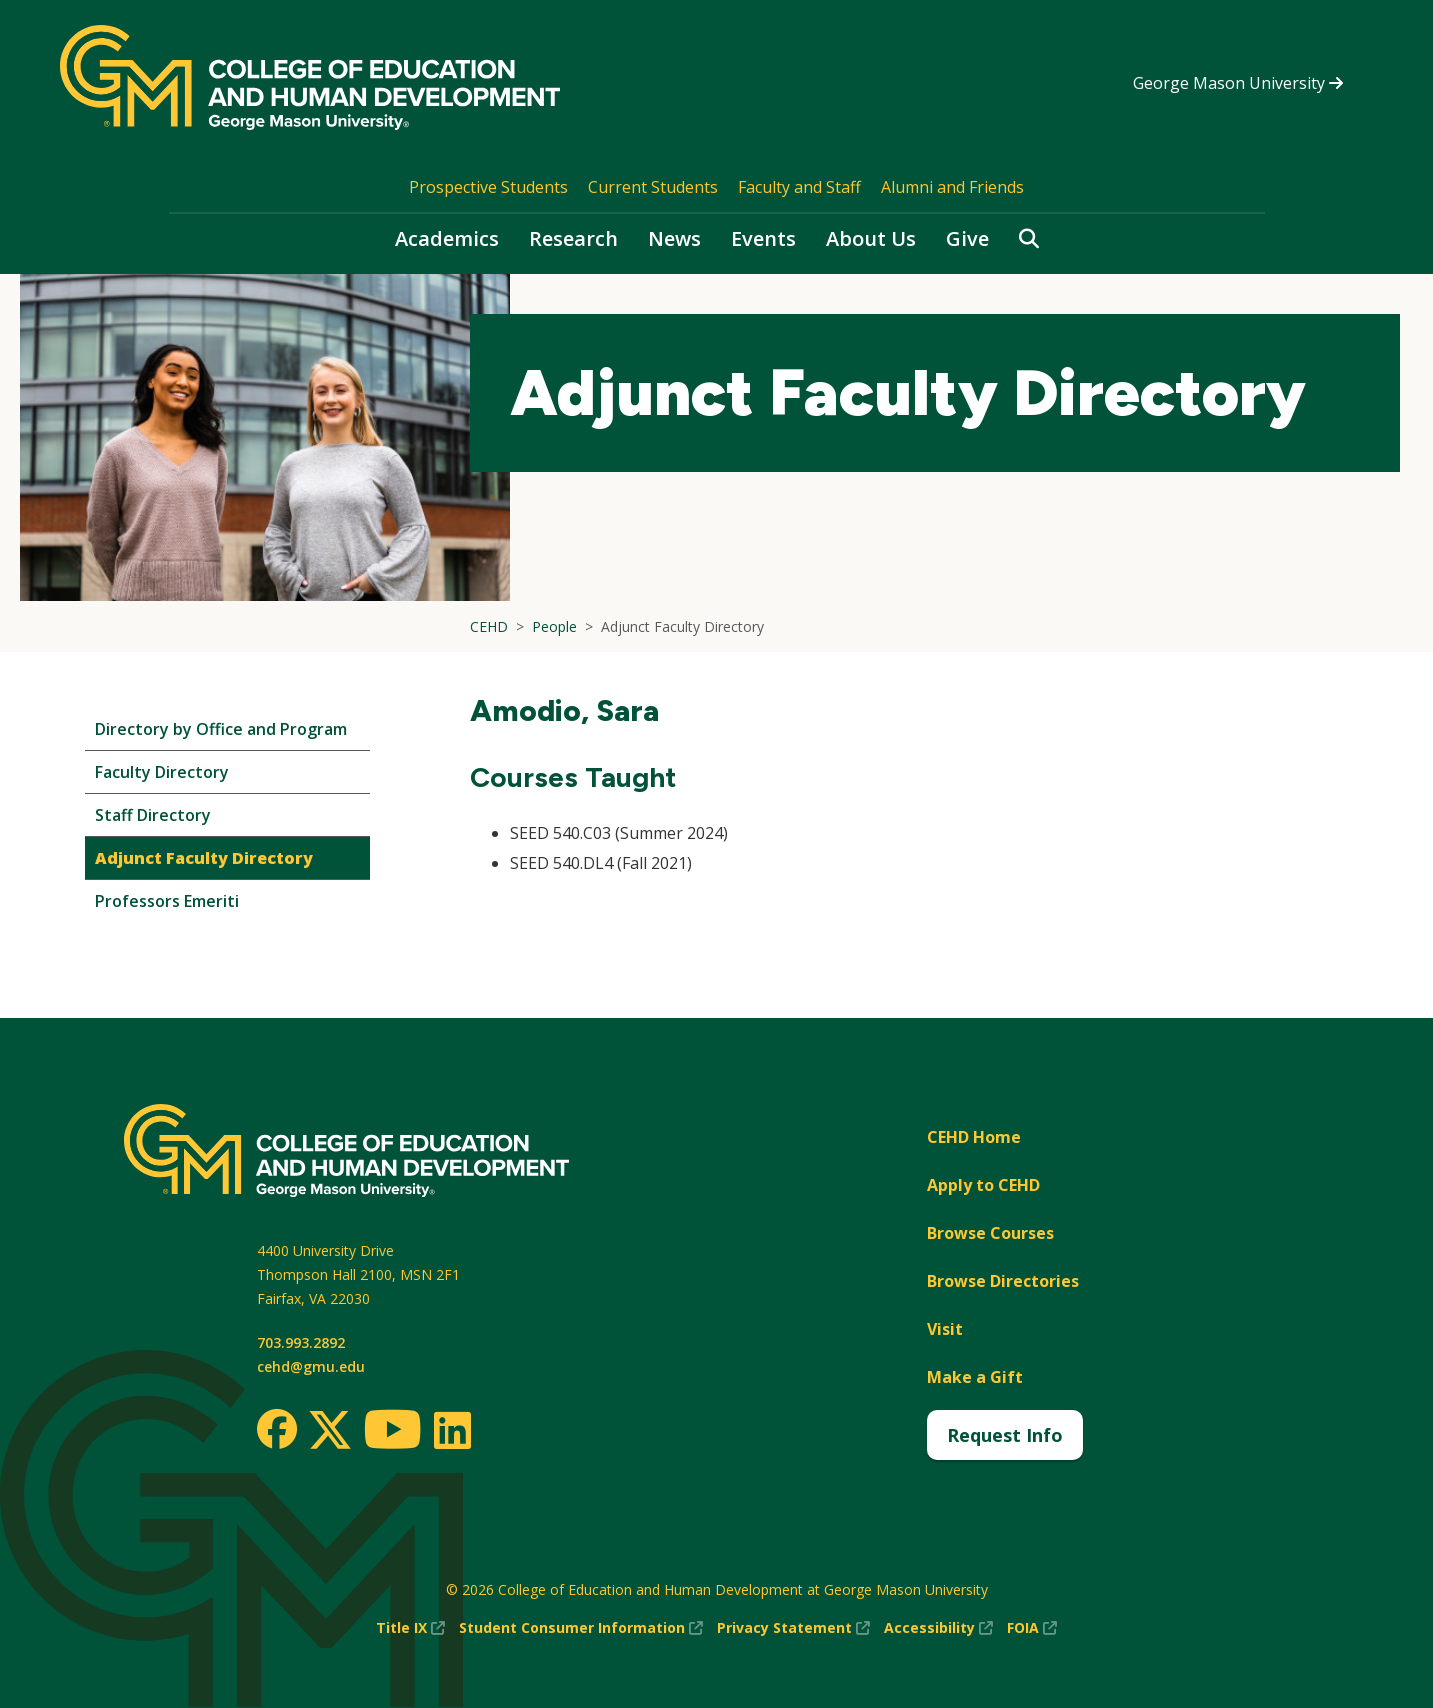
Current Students (653, 187)
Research (573, 238)
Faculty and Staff (799, 187)
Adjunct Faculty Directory (204, 858)
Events (763, 238)
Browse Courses (990, 1233)
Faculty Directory (162, 772)
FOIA (1032, 1628)
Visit (945, 1329)
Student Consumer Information (581, 1628)
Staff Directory (153, 815)
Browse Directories (1003, 1281)
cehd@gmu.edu (311, 1366)
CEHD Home (974, 1137)
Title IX (410, 1628)
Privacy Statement (793, 1628)
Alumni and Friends (952, 187)
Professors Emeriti (167, 901)
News (674, 238)
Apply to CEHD (983, 1185)
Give (967, 238)
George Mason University (1238, 83)
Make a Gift (975, 1377)
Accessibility (938, 1628)
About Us (871, 238)
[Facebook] (277, 1429)
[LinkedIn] (451, 1430)
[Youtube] (392, 1432)
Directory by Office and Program (221, 729)
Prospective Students (488, 187)
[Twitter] (330, 1431)
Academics (447, 238)
